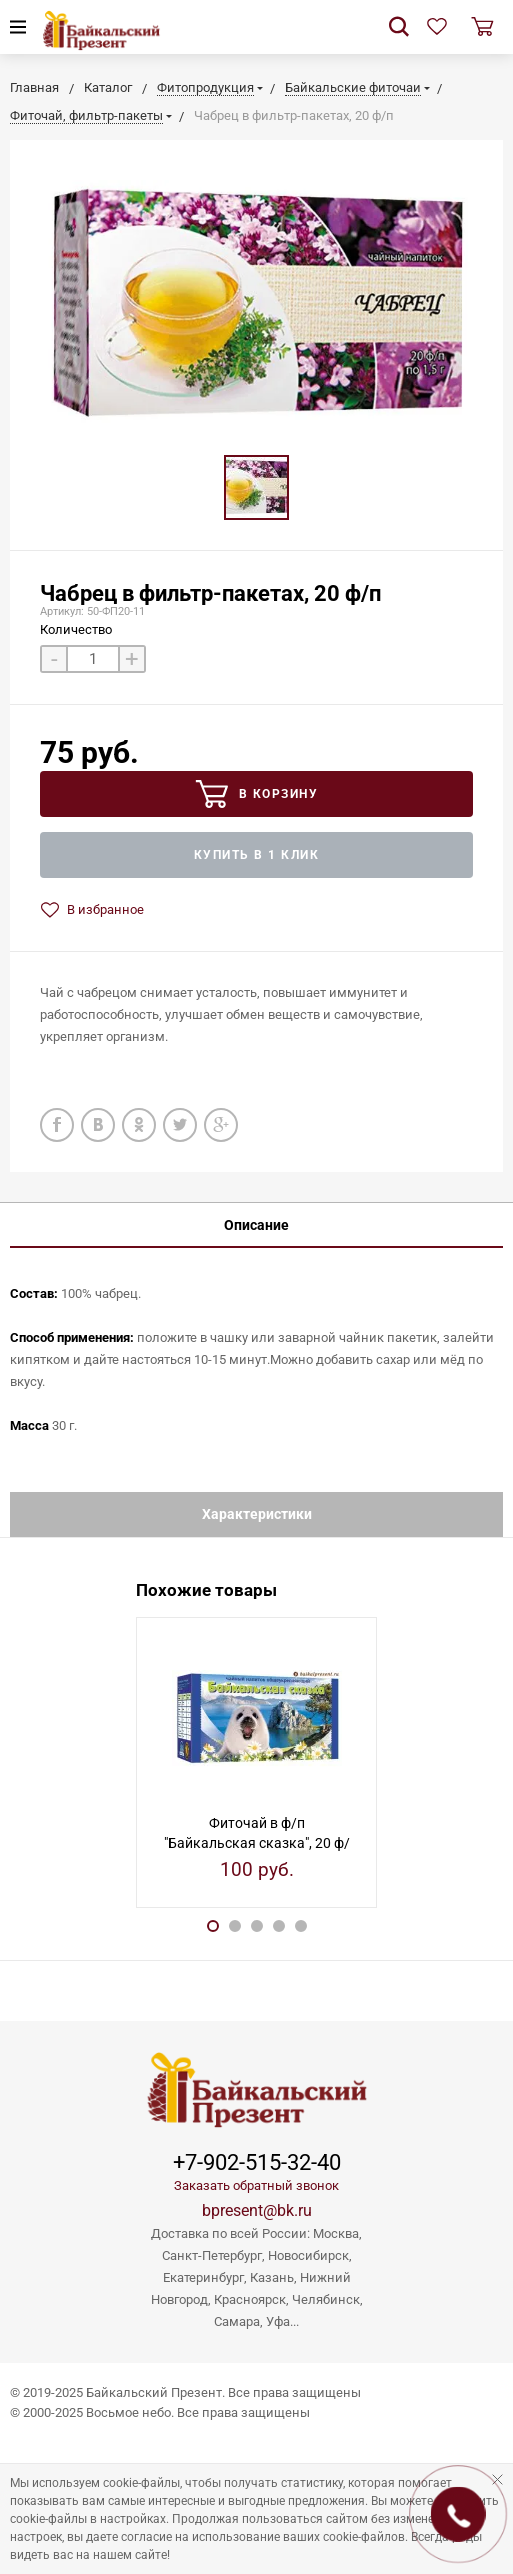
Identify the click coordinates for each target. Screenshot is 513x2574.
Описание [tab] (256, 1225)
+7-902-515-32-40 (257, 2163)
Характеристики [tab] (257, 1514)
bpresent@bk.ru (257, 2210)
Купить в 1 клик (257, 855)
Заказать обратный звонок (256, 2185)
